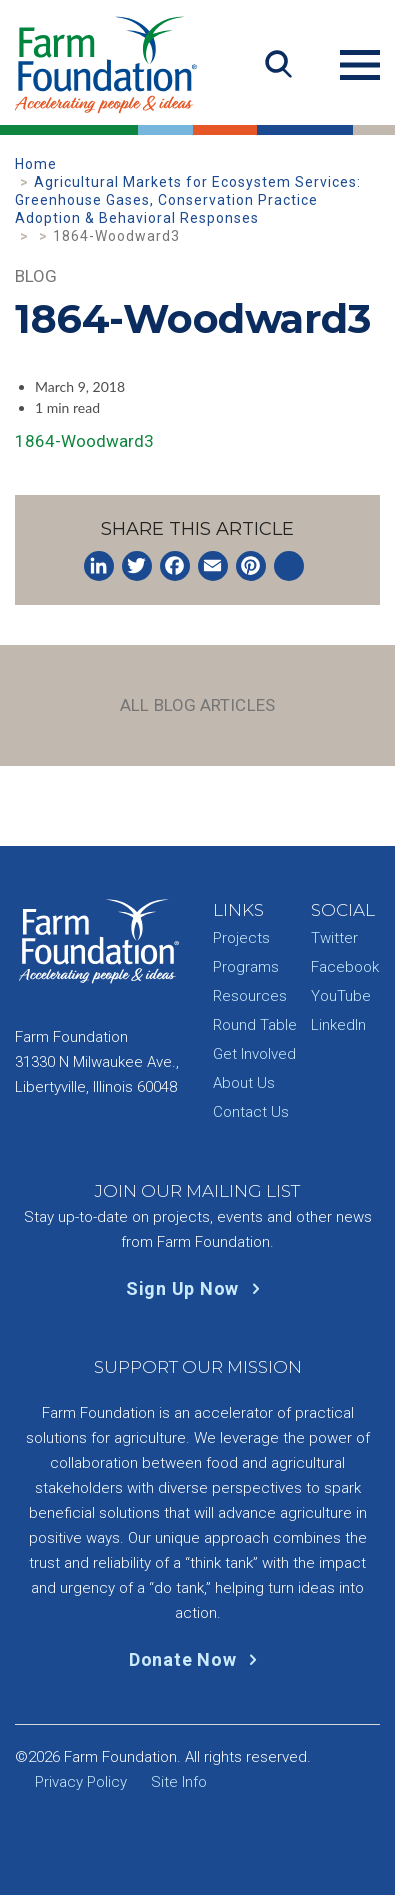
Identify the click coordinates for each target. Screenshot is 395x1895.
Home (36, 164)
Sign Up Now (197, 1288)
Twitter (334, 938)
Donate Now (197, 1659)
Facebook (345, 967)
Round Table (255, 1025)
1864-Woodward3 (84, 441)
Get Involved (254, 1054)
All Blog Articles (197, 705)
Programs (246, 967)
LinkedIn (338, 1025)
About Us (244, 1083)
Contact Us (251, 1112)
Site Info (179, 1782)
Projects (241, 938)
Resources (250, 996)
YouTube (341, 996)
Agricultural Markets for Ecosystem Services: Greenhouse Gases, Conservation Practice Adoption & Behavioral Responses (188, 200)
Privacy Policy (81, 1782)
